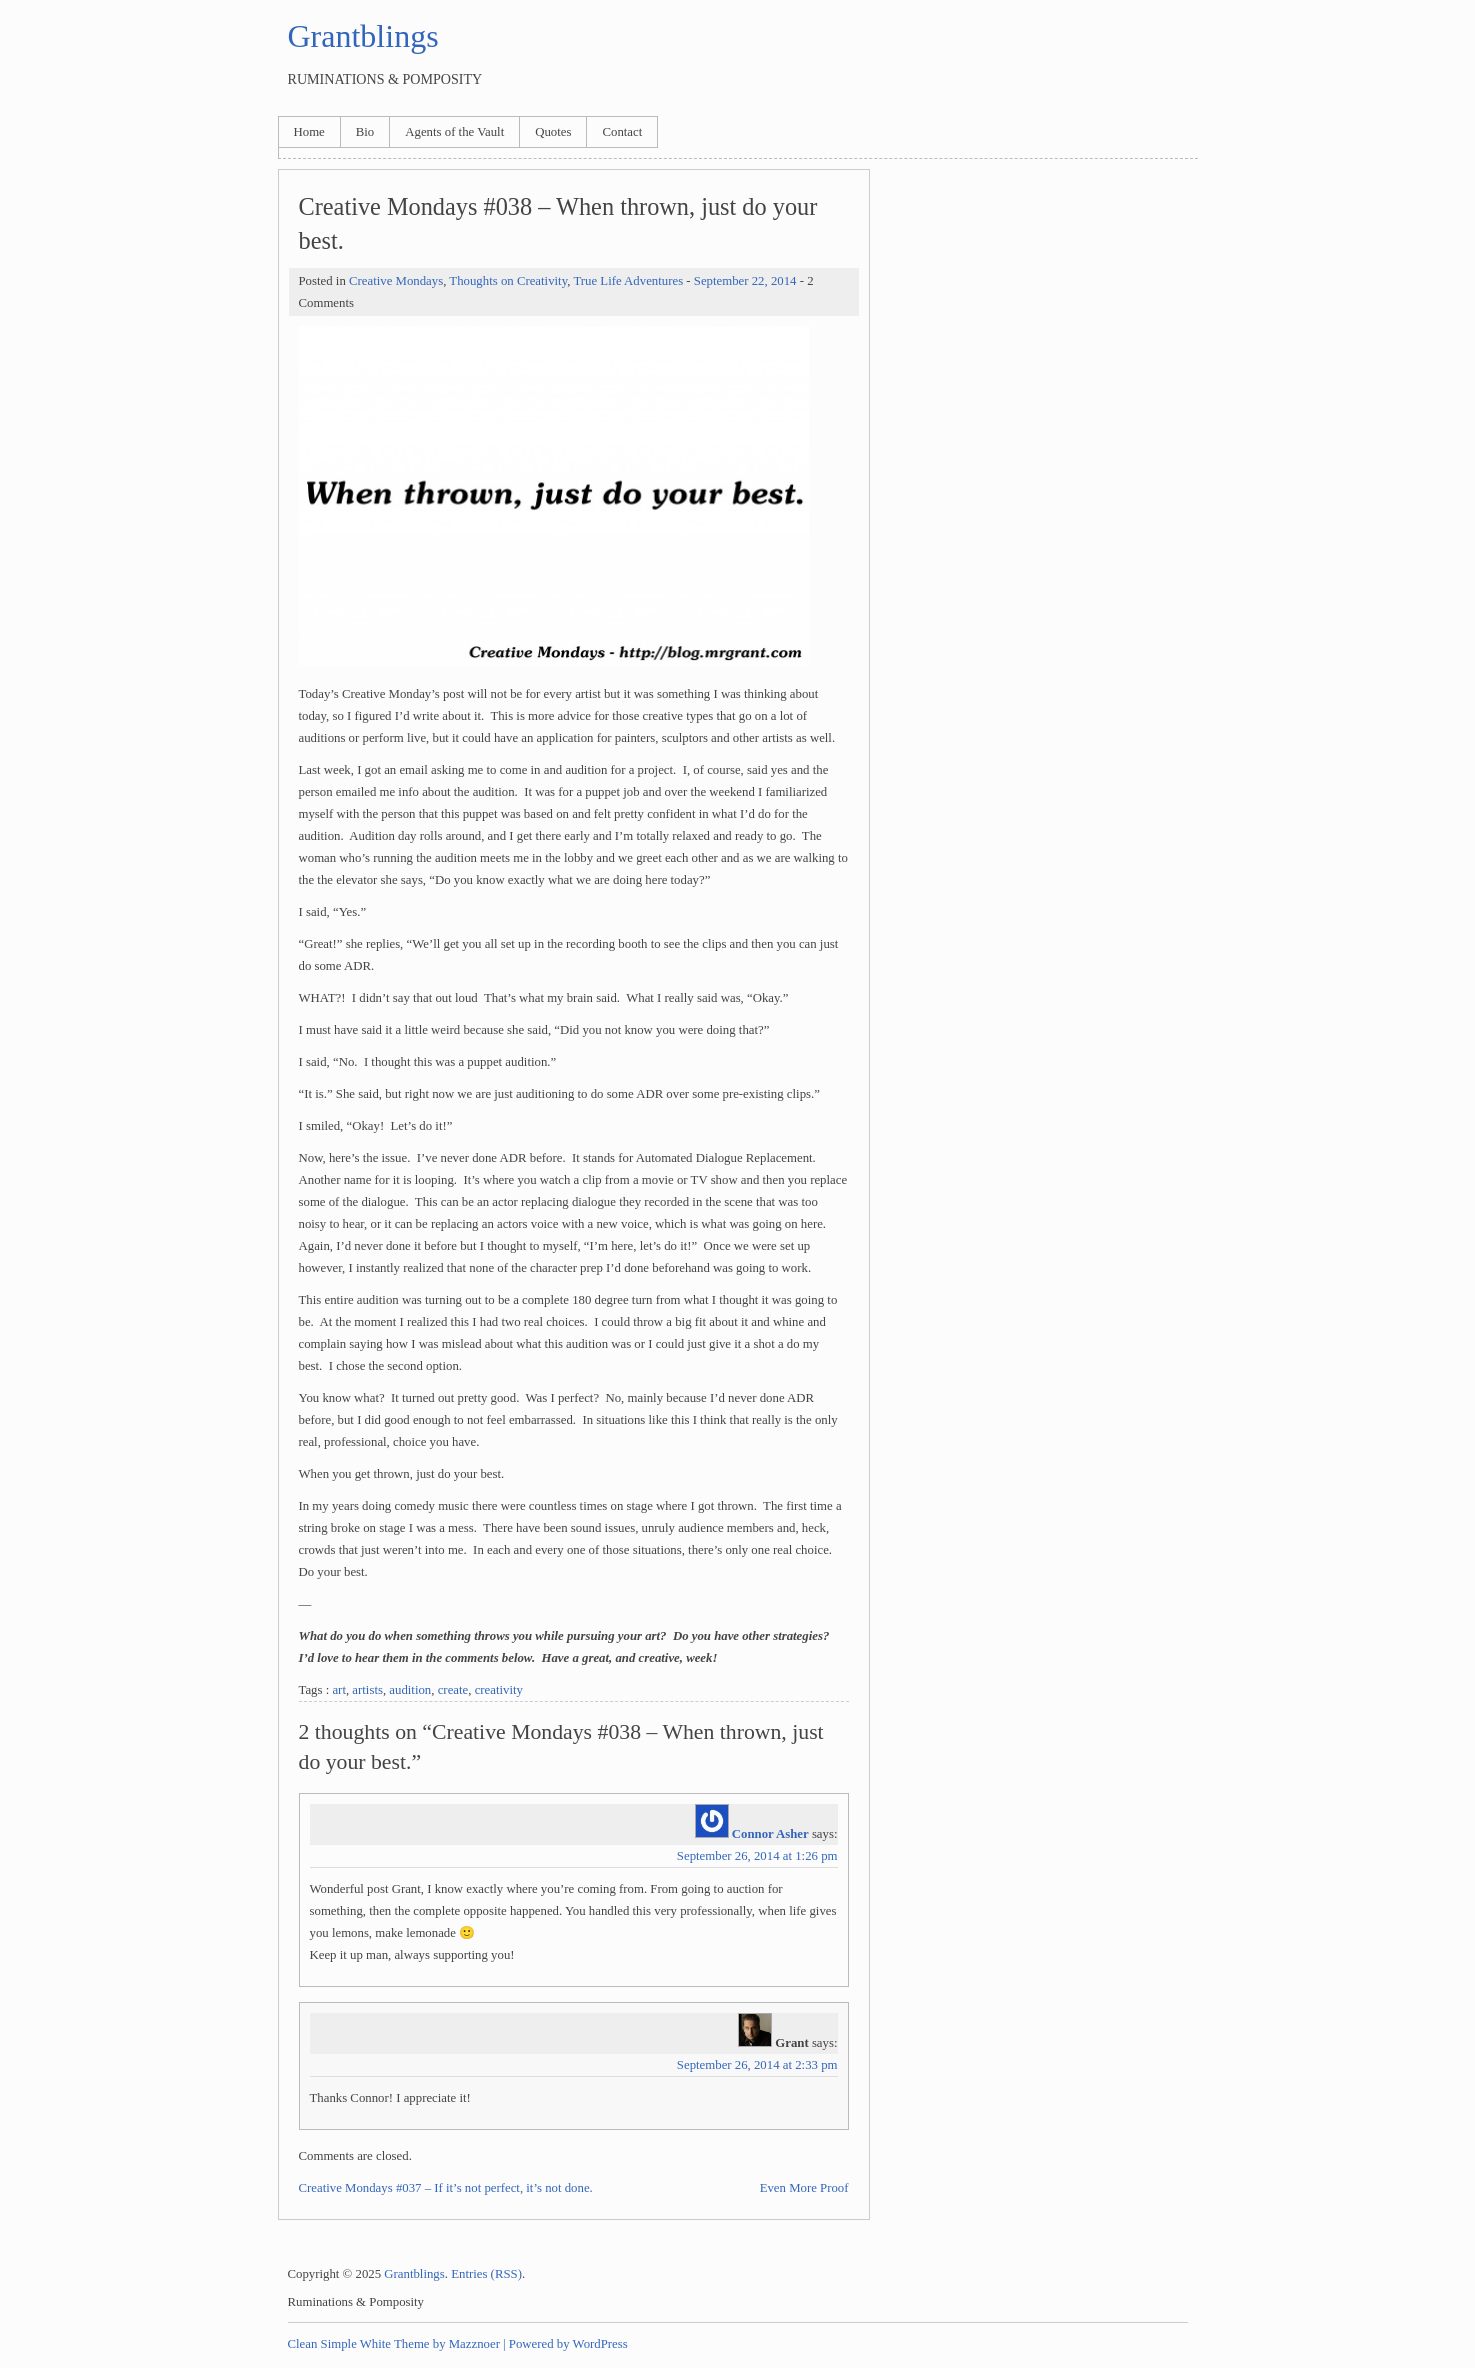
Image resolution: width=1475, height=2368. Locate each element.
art (339, 1690)
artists (367, 1690)
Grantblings (363, 36)
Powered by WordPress (568, 2344)
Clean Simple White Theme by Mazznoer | (397, 2344)
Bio (365, 132)
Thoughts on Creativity (508, 281)
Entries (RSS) (486, 2274)
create (453, 1690)
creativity (499, 1690)
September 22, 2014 (745, 281)
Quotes (553, 132)
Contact (622, 132)
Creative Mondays (396, 281)
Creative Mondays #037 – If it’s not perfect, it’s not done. (446, 2188)
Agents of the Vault (454, 132)
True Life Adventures (628, 281)
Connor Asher (770, 1834)
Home (309, 132)
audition (410, 1690)
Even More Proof (804, 2188)
